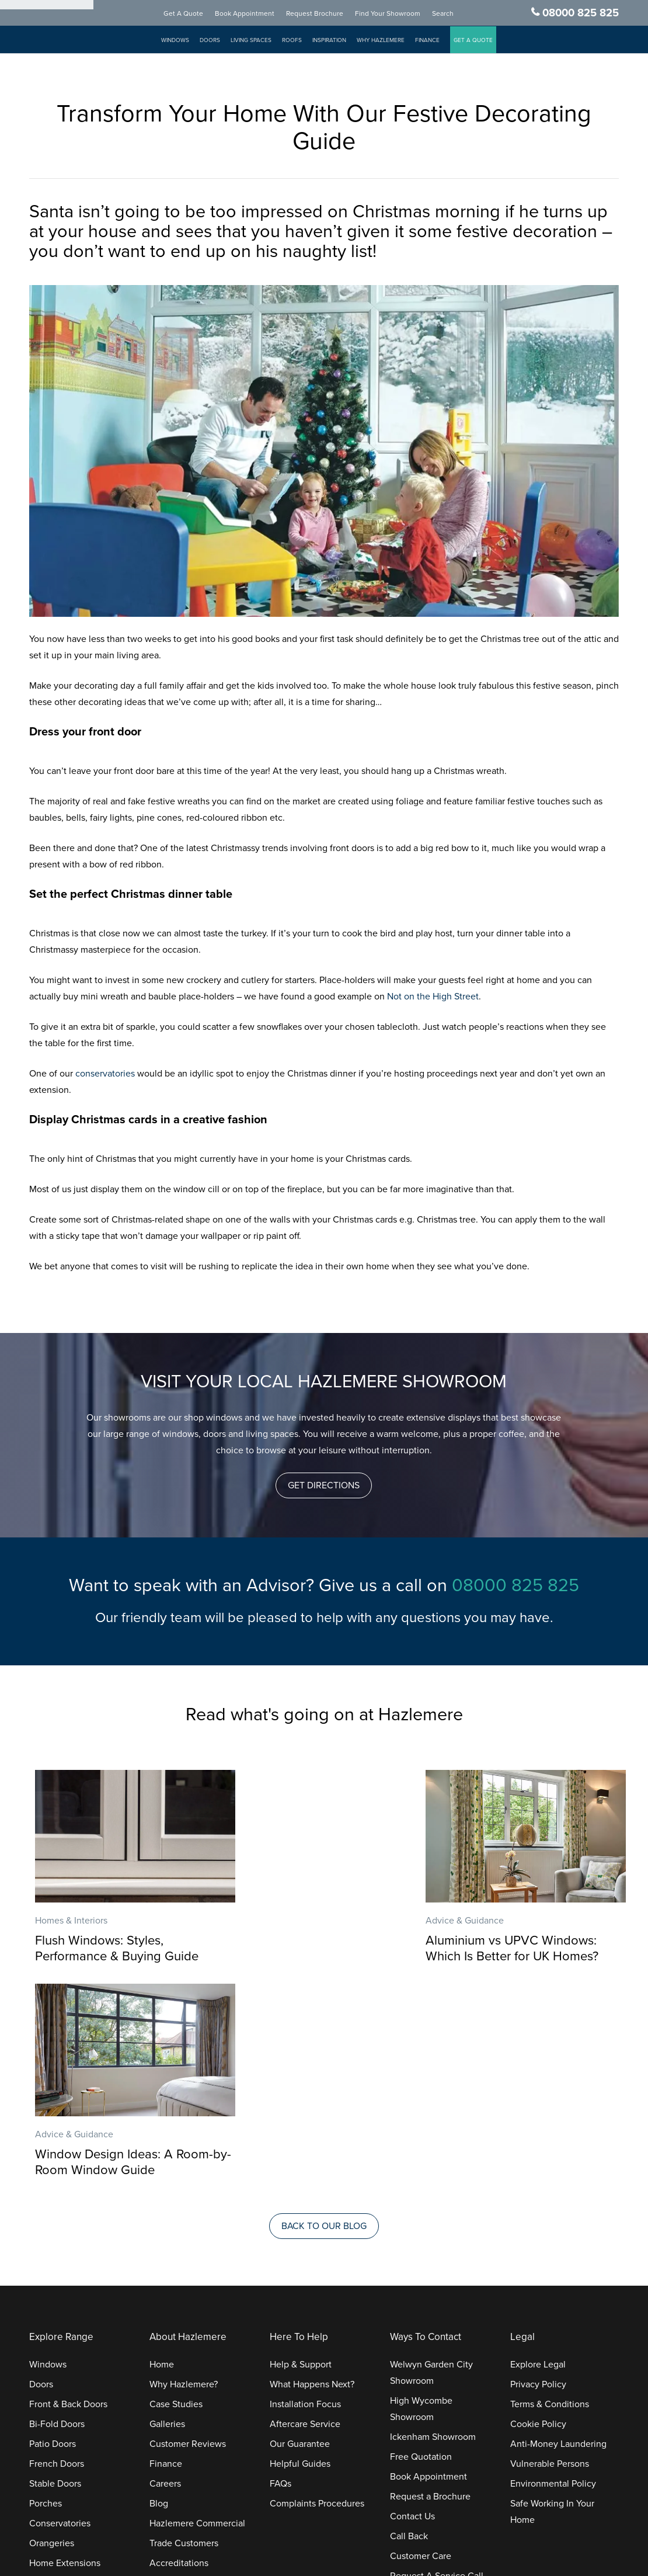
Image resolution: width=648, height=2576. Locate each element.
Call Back (409, 2323)
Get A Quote (195, 14)
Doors (221, 40)
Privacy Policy (538, 2172)
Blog (158, 2291)
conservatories (105, 1073)
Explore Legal (538, 2152)
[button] (324, 1485)
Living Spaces (262, 40)
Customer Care (420, 2343)
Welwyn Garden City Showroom (431, 2160)
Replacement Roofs (69, 2370)
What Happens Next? (312, 2172)
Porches (45, 2291)
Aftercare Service (305, 2211)
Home (161, 2152)
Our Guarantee (300, 2231)
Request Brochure (326, 14)
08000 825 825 (580, 13)
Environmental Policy (553, 2271)
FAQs (280, 2271)
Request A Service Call (436, 2363)
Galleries (167, 2211)
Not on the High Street (433, 996)
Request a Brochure (430, 2284)
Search (454, 14)
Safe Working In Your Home (552, 2299)
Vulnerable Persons (549, 2251)
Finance (439, 40)
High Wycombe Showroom (421, 2196)
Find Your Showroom (399, 14)
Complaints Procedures (317, 2291)
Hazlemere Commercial (197, 2311)
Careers (165, 2271)
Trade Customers (183, 2331)
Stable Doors (55, 2271)
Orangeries (51, 2331)
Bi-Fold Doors (57, 2211)
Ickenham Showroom (433, 2224)
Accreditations (178, 2350)
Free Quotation (421, 2244)
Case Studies (176, 2191)
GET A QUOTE (484, 40)
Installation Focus (305, 2191)
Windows (187, 40)
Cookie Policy (538, 2211)
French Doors (56, 2251)
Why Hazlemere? (183, 2172)
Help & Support (301, 2152)
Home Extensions (64, 2350)
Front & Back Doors (68, 2191)
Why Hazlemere (392, 40)
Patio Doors (52, 2231)
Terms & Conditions (549, 2191)
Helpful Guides (300, 2251)
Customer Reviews (187, 2231)
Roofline (46, 2390)
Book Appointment (256, 14)
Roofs (303, 40)
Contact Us (412, 2304)
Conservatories (59, 2311)
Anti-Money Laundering (558, 2231)
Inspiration (341, 40)
